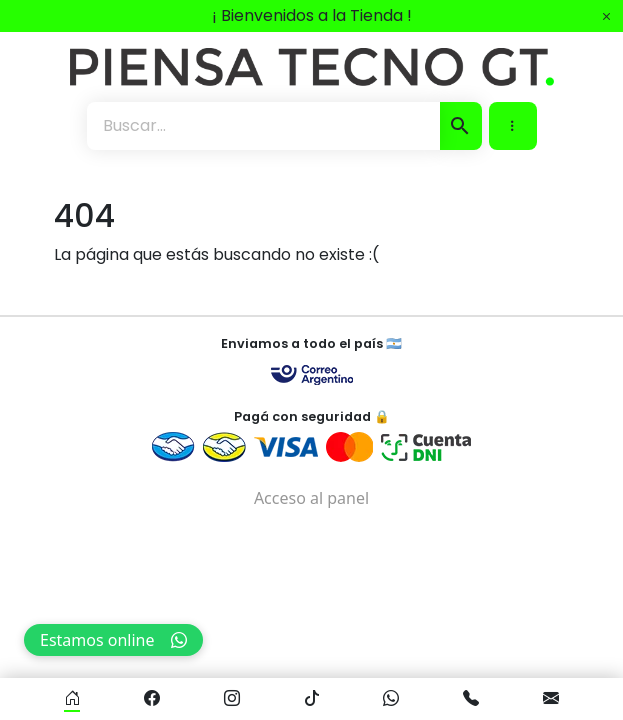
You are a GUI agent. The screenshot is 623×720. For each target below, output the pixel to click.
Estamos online (113, 640)
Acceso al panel (311, 498)
